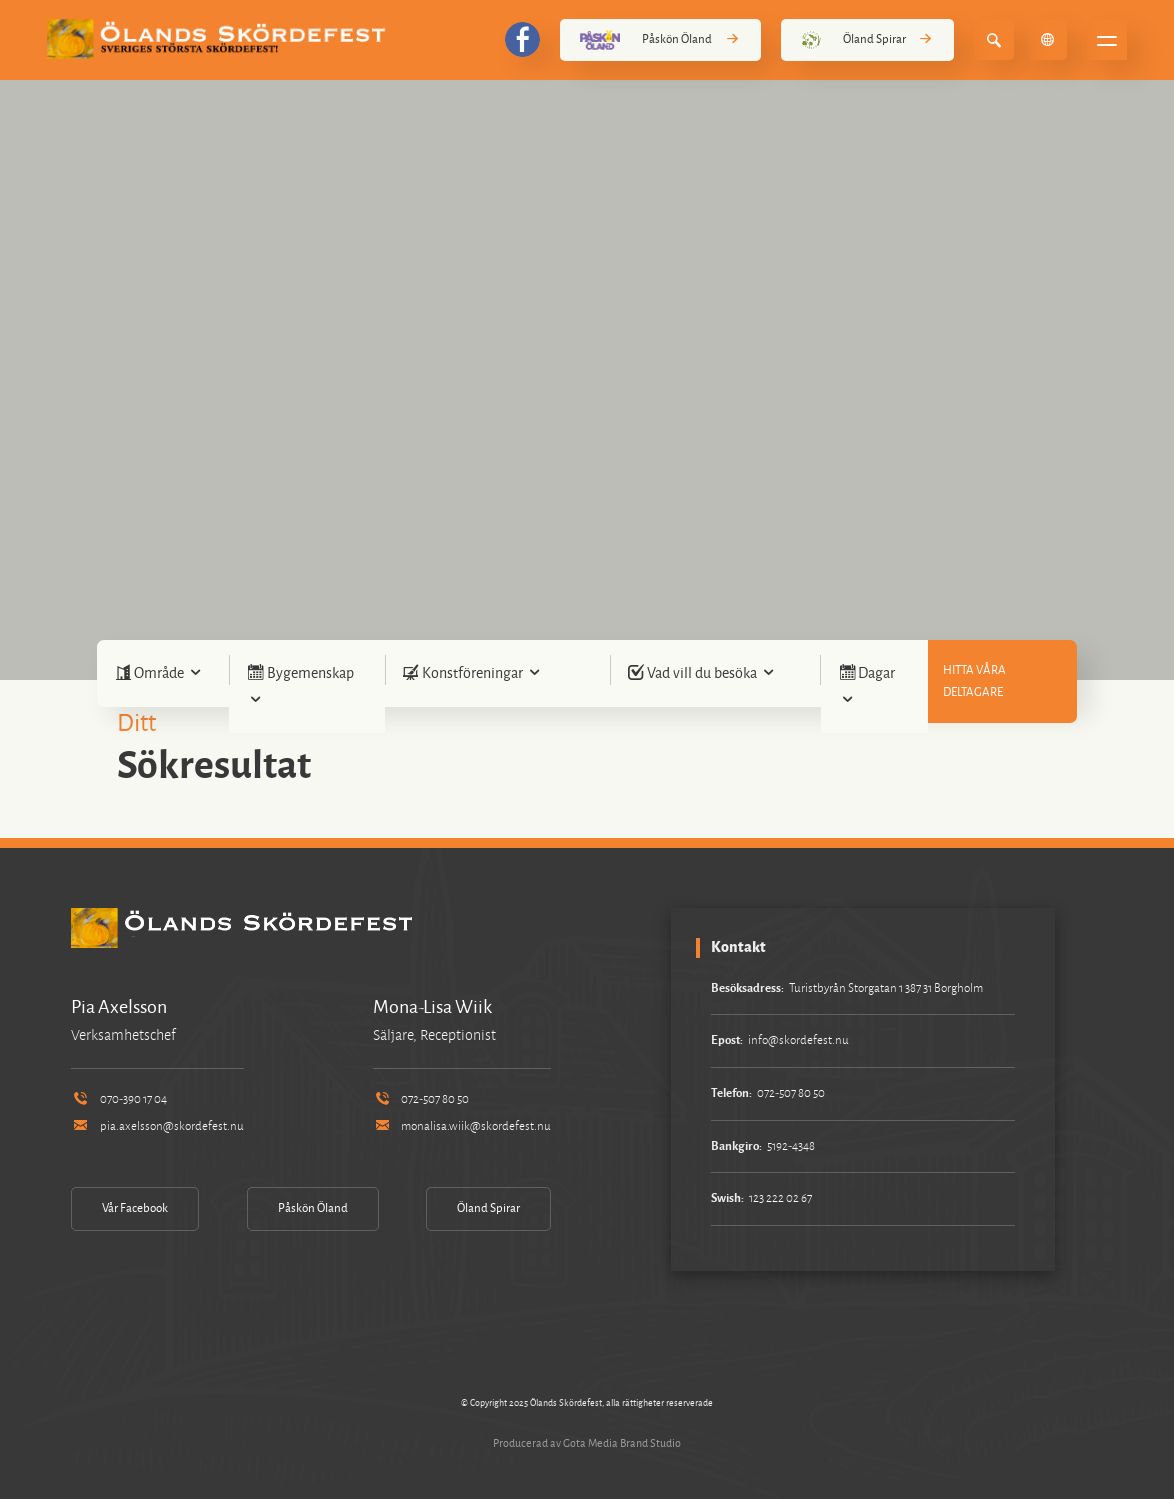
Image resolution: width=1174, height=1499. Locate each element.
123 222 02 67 (780, 1198)
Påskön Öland (660, 40)
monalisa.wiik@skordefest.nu (462, 1126)
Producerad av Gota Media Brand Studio (587, 1443)
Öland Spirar (867, 40)
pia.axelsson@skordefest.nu (157, 1126)
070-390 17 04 (118, 1099)
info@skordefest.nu (798, 1040)
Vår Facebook (135, 1208)
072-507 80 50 (421, 1099)
